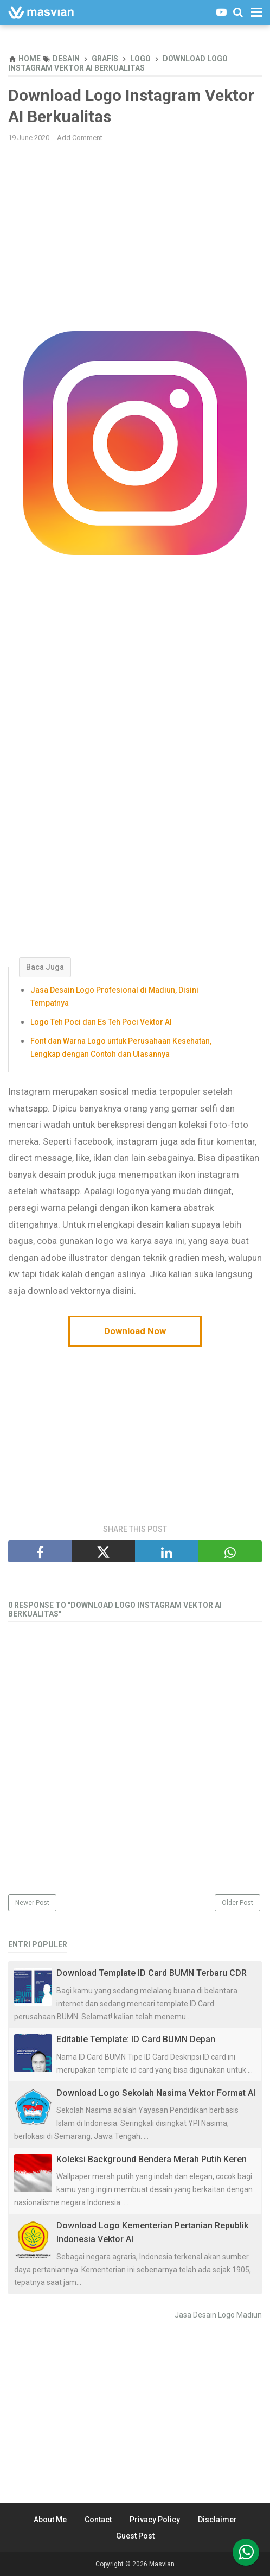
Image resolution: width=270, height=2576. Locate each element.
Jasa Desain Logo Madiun (218, 2314)
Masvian (162, 2564)
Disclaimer (217, 2519)
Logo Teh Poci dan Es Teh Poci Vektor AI (101, 1022)
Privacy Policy (155, 2519)
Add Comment (79, 138)
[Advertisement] (135, 229)
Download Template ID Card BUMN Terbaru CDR (151, 1973)
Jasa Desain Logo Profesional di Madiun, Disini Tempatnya (114, 996)
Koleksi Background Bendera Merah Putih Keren (151, 2159)
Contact (98, 2519)
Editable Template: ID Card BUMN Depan (135, 2039)
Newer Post (32, 1902)
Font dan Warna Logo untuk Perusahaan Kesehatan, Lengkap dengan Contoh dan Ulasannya (120, 1047)
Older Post (237, 1902)
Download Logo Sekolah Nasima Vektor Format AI (155, 2093)
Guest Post (135, 2535)
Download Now (135, 1330)
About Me (50, 2519)
